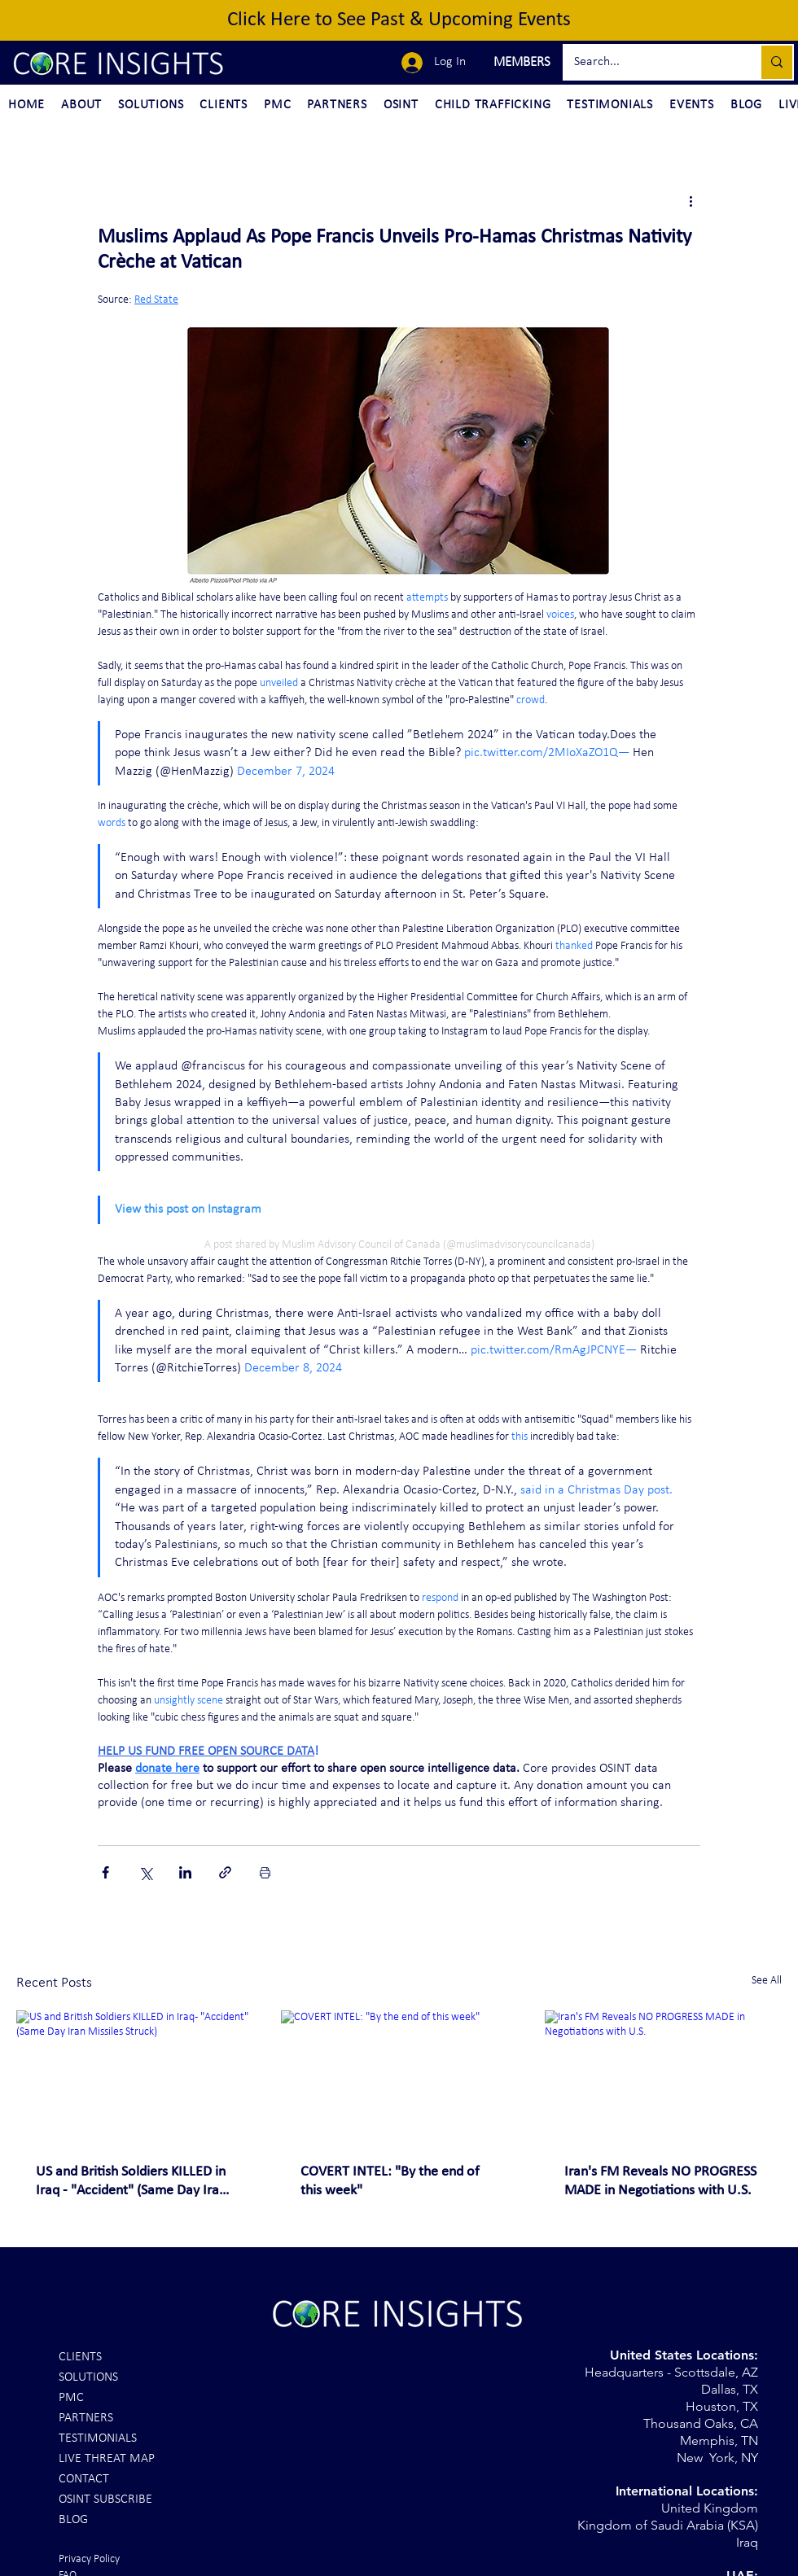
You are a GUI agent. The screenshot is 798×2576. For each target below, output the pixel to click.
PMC (71, 2397)
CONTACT (84, 2479)
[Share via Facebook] (105, 1872)
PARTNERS (86, 2418)
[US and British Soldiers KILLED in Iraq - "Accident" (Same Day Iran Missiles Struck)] (134, 2076)
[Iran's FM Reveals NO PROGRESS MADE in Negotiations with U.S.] (663, 2076)
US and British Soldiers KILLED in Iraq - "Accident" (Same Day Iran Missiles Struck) (131, 2182)
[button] (520, 62)
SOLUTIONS (88, 2377)
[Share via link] (225, 1872)
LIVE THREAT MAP (107, 2458)
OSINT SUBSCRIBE (105, 2499)
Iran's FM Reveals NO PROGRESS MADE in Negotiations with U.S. (660, 2181)
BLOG (73, 2519)
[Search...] (650, 62)
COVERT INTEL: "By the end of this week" (390, 2181)
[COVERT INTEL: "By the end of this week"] (399, 2077)
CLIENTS (80, 2357)
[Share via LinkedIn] (185, 1872)
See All (767, 1981)
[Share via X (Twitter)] (145, 1872)
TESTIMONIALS (98, 2438)
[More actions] (690, 200)
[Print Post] (265, 1872)
